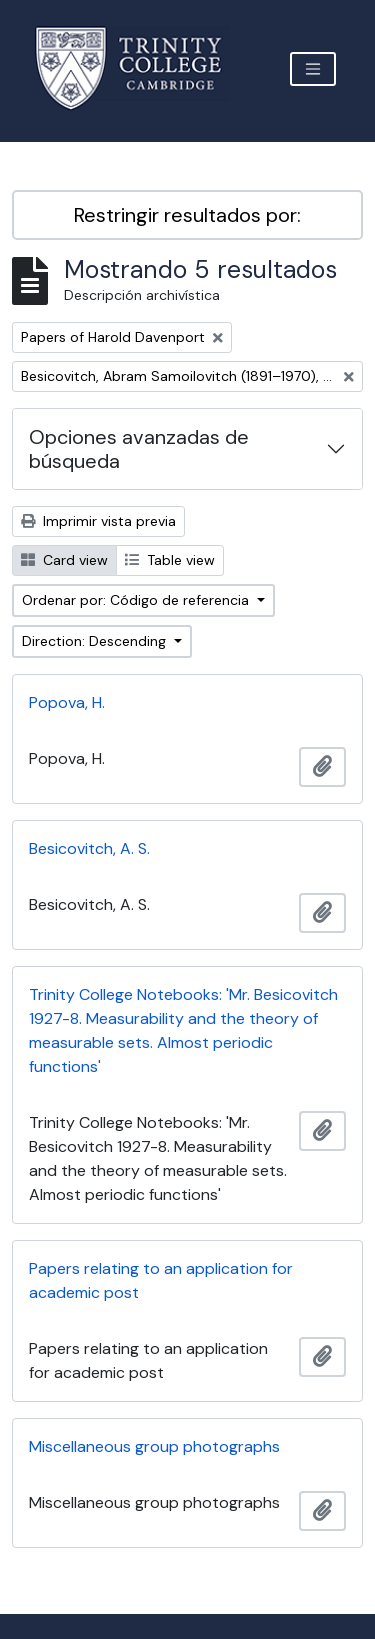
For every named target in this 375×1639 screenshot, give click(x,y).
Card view (64, 560)
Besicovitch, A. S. (89, 848)
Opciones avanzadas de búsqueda (139, 449)
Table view (170, 560)
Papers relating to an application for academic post (161, 1280)
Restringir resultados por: (187, 215)
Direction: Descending (96, 641)
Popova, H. (67, 702)
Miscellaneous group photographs (154, 1446)
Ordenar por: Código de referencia (137, 600)
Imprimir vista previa (98, 521)
